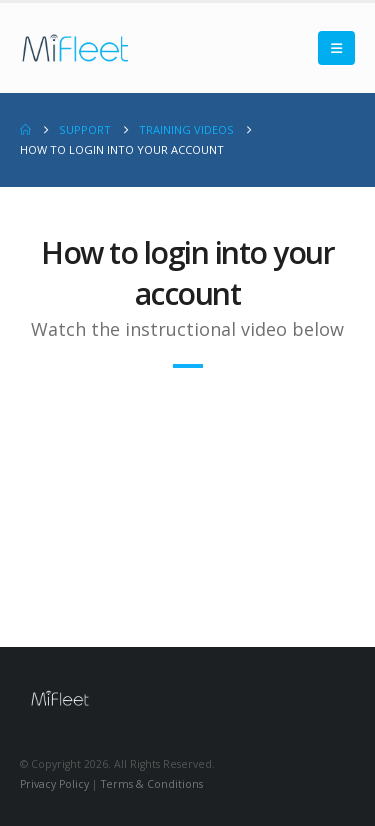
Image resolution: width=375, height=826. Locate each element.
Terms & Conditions (152, 784)
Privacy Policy (54, 784)
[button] (336, 48)
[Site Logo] (75, 48)
